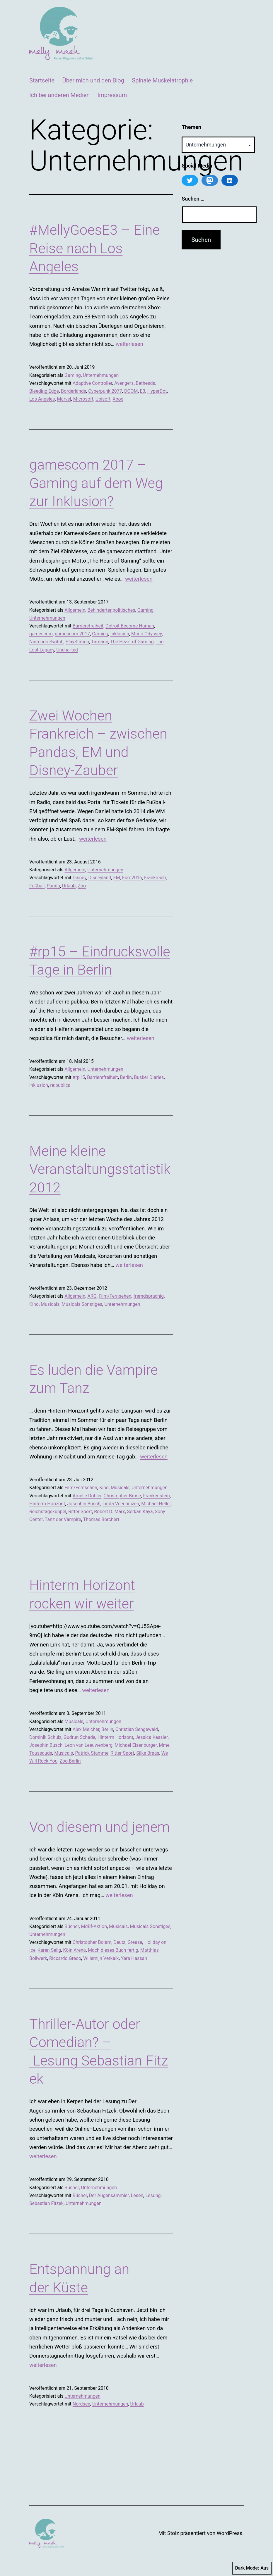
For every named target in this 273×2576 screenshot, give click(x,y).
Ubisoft (102, 399)
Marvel (64, 399)
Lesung (153, 2195)
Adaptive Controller (92, 383)
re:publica (60, 1085)
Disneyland (99, 877)
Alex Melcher (86, 1729)
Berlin (126, 1077)
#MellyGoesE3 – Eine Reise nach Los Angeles (94, 248)
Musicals (50, 1304)
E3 (142, 391)
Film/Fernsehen (115, 1296)
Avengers (124, 383)
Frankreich (155, 877)
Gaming (72, 375)
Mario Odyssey (146, 634)
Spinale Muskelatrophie (162, 80)
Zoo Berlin (70, 1761)
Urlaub (69, 886)
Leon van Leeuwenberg (89, 1745)
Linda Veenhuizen (121, 1503)
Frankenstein (156, 1496)
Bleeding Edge (44, 391)
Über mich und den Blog (93, 80)
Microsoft (83, 399)
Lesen (137, 2195)
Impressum (112, 95)
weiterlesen (129, 344)
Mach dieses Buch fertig (113, 1950)
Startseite (41, 80)
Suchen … (193, 199)
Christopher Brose (122, 1496)
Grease (134, 1942)
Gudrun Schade (79, 1737)
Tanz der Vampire (63, 1519)
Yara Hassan (134, 1958)
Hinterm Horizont (47, 1503)
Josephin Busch (83, 1503)
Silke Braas (147, 1753)
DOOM (131, 391)
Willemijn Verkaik (101, 1958)
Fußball (37, 886)
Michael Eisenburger (136, 1745)
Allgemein (74, 610)
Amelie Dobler (87, 1496)
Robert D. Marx (109, 1511)
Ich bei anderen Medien (59, 95)
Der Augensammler (109, 2195)
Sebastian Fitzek (46, 2203)
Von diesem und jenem (99, 1827)
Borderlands (73, 391)
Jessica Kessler (151, 1737)
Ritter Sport (80, 1511)
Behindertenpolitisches (111, 610)
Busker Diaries (149, 1077)
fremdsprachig (148, 1296)
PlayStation (77, 641)
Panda (53, 886)
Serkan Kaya (140, 1511)
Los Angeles (42, 399)
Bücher (71, 1926)
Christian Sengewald (136, 1729)
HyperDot (157, 391)
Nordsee (81, 2404)
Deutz (119, 1942)
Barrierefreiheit (88, 626)
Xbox (117, 399)
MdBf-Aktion (94, 1926)
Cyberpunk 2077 (105, 391)
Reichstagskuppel (47, 1511)
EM (116, 877)
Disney (79, 877)
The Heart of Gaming (131, 641)
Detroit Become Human (129, 626)
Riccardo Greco (65, 1958)
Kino (34, 1304)
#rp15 (79, 1077)
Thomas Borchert (101, 1519)
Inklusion (119, 634)
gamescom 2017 (72, 634)
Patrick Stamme (91, 1753)
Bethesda (145, 383)
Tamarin (99, 641)
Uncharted (67, 650)
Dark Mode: (252, 2568)
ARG (91, 1296)
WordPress (229, 2533)
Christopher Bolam (92, 1942)
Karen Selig (49, 1950)
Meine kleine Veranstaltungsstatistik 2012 (99, 1169)
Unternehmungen (101, 375)
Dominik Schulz (45, 1737)
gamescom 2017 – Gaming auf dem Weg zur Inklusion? (96, 483)
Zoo (82, 886)
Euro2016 (132, 877)
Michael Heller (156, 1503)
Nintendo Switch (46, 641)
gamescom (41, 634)
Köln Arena (74, 1950)
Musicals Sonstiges (82, 1304)
